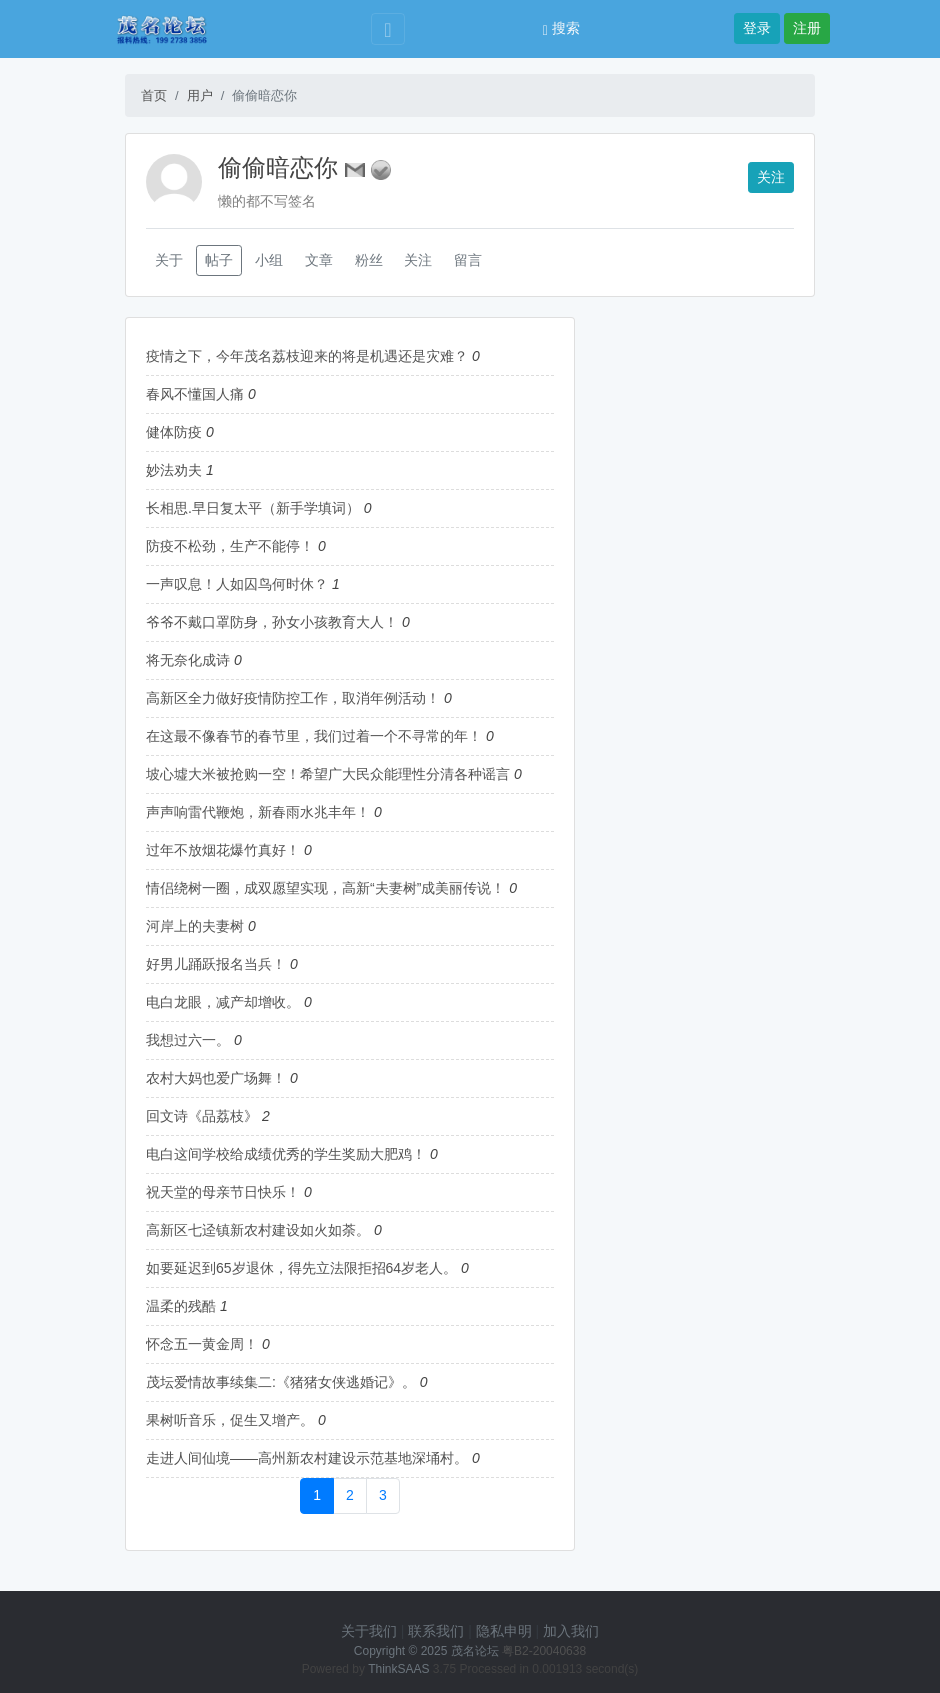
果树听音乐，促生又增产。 (230, 1420)
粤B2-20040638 (544, 1651)
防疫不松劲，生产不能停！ (230, 546)
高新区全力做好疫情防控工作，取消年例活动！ (293, 698)
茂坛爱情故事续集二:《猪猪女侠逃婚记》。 (281, 1382)
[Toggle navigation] (387, 29)
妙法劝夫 (174, 470)
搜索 (561, 28)
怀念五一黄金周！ (202, 1344)
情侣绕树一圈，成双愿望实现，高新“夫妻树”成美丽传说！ (325, 888)
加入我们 (571, 1631)
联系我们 (436, 1631)
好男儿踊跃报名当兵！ (216, 964)
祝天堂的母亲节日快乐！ (223, 1192)
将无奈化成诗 (188, 660)
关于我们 (369, 1631)
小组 (269, 260)
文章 (319, 260)
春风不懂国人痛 (195, 394)
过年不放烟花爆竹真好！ (223, 850)
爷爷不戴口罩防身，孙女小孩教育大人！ (272, 622)
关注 (771, 177)
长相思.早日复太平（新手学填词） (253, 508)
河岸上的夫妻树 (195, 926)
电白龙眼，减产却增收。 (223, 1002)
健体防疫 (174, 432)
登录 (757, 28)
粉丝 (369, 260)
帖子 (219, 260)
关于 (169, 260)
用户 (200, 95)
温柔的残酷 (181, 1306)
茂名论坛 (475, 1651)
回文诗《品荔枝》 (202, 1116)
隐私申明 (504, 1631)
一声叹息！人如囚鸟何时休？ (237, 584)
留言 (468, 260)
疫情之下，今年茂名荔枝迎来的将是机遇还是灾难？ (307, 356)
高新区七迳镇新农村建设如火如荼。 (258, 1230)
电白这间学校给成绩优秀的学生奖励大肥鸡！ (286, 1154)
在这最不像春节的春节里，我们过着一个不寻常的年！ (314, 736)
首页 (154, 95)
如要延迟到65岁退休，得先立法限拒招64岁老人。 (301, 1268)
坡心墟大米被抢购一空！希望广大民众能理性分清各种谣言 (328, 774)
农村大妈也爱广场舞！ (216, 1078)
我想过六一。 (188, 1040)
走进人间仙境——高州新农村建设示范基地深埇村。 (307, 1458)
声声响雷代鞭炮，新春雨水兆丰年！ (258, 812)
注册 (807, 28)
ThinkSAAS (398, 1669)
